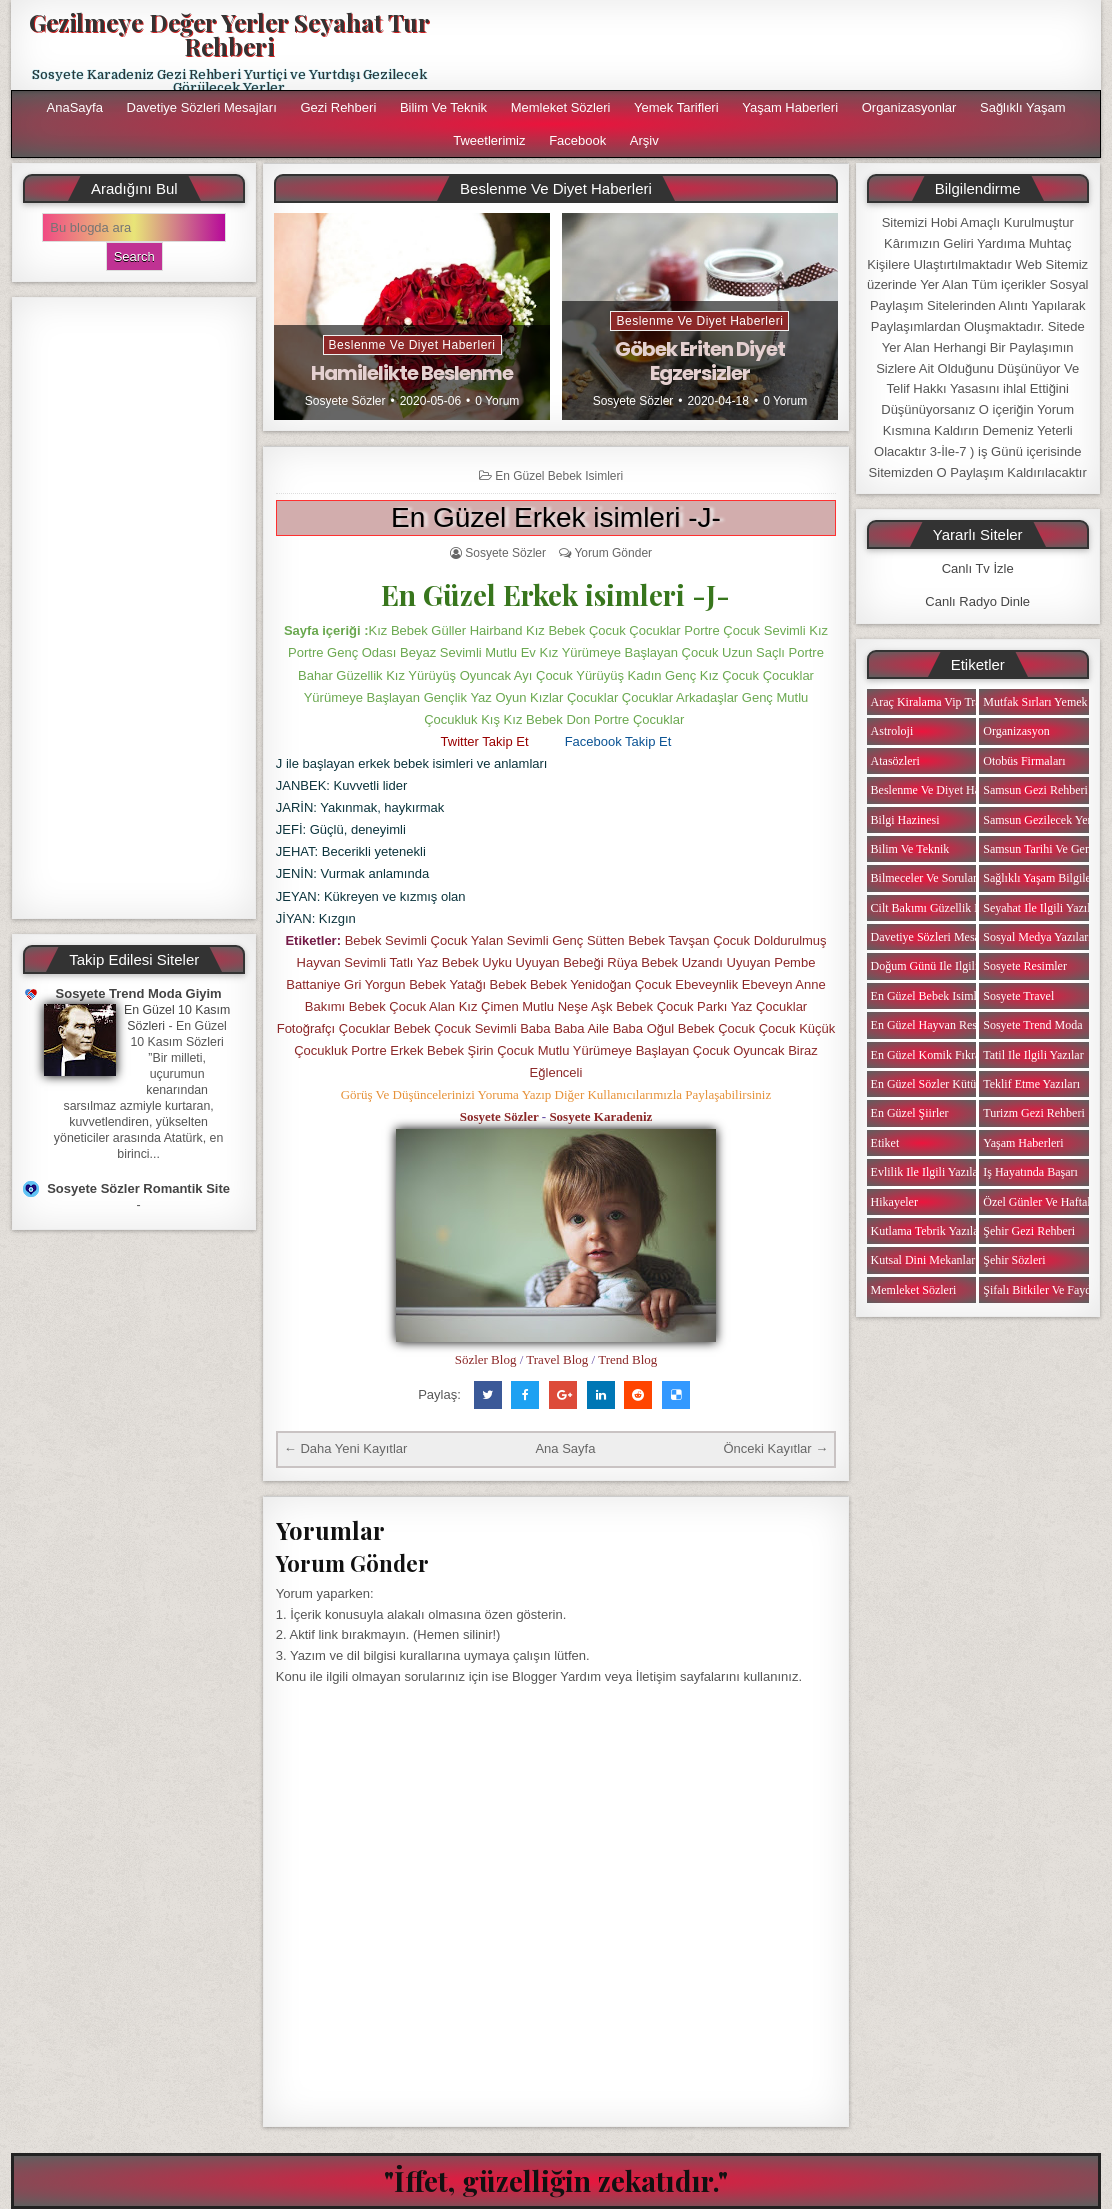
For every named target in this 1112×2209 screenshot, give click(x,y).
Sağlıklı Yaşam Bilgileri (1040, 878)
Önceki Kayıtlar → (775, 1448)
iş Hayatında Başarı (1030, 1172)
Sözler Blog (486, 1359)
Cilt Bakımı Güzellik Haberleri (945, 908)
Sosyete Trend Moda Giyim (139, 993)
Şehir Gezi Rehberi (1029, 1231)
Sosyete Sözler (345, 401)
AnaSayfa (75, 107)
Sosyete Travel (1018, 996)
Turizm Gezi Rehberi (1034, 1113)
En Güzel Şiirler (910, 1113)
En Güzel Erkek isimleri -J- (556, 517)
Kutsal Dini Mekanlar (923, 1260)
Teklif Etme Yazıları (1031, 1084)
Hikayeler (894, 1202)
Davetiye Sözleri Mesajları (202, 107)
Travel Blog (557, 1359)
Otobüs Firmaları (1024, 761)
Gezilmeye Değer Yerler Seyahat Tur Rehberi (229, 34)
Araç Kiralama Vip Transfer (938, 702)
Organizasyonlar (909, 107)
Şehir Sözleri (1014, 1260)
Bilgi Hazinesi (905, 820)
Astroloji (892, 731)
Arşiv (644, 140)
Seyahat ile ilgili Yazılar (1041, 908)
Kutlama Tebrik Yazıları (928, 1231)
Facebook (577, 140)
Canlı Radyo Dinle (977, 601)
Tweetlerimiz (489, 140)
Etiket (885, 1143)
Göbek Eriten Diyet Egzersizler (700, 361)
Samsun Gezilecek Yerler (1043, 820)
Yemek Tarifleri (676, 107)
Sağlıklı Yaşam (1023, 107)
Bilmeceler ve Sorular (924, 878)
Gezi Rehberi (338, 107)
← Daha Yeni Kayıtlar (346, 1448)
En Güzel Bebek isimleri (559, 476)
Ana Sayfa (565, 1448)
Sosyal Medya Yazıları (1037, 937)
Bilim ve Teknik (443, 107)
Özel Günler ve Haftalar (1041, 1202)
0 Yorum (497, 401)
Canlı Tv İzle (978, 568)
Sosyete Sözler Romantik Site (138, 1188)
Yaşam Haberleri (790, 107)
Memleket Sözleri (561, 107)
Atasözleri (895, 761)
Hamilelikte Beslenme (412, 373)
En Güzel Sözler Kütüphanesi (942, 1084)
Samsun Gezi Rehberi (1035, 790)
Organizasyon (1016, 731)
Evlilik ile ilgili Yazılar (926, 1172)
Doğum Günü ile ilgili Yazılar (943, 966)
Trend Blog (627, 1359)
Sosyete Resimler (1025, 966)
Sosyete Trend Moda (1032, 1025)
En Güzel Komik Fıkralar (932, 1055)
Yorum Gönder (613, 553)
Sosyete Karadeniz (600, 1116)
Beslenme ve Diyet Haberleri (412, 345)
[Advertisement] (134, 608)
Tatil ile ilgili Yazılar (1033, 1055)
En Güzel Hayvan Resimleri (938, 1025)
